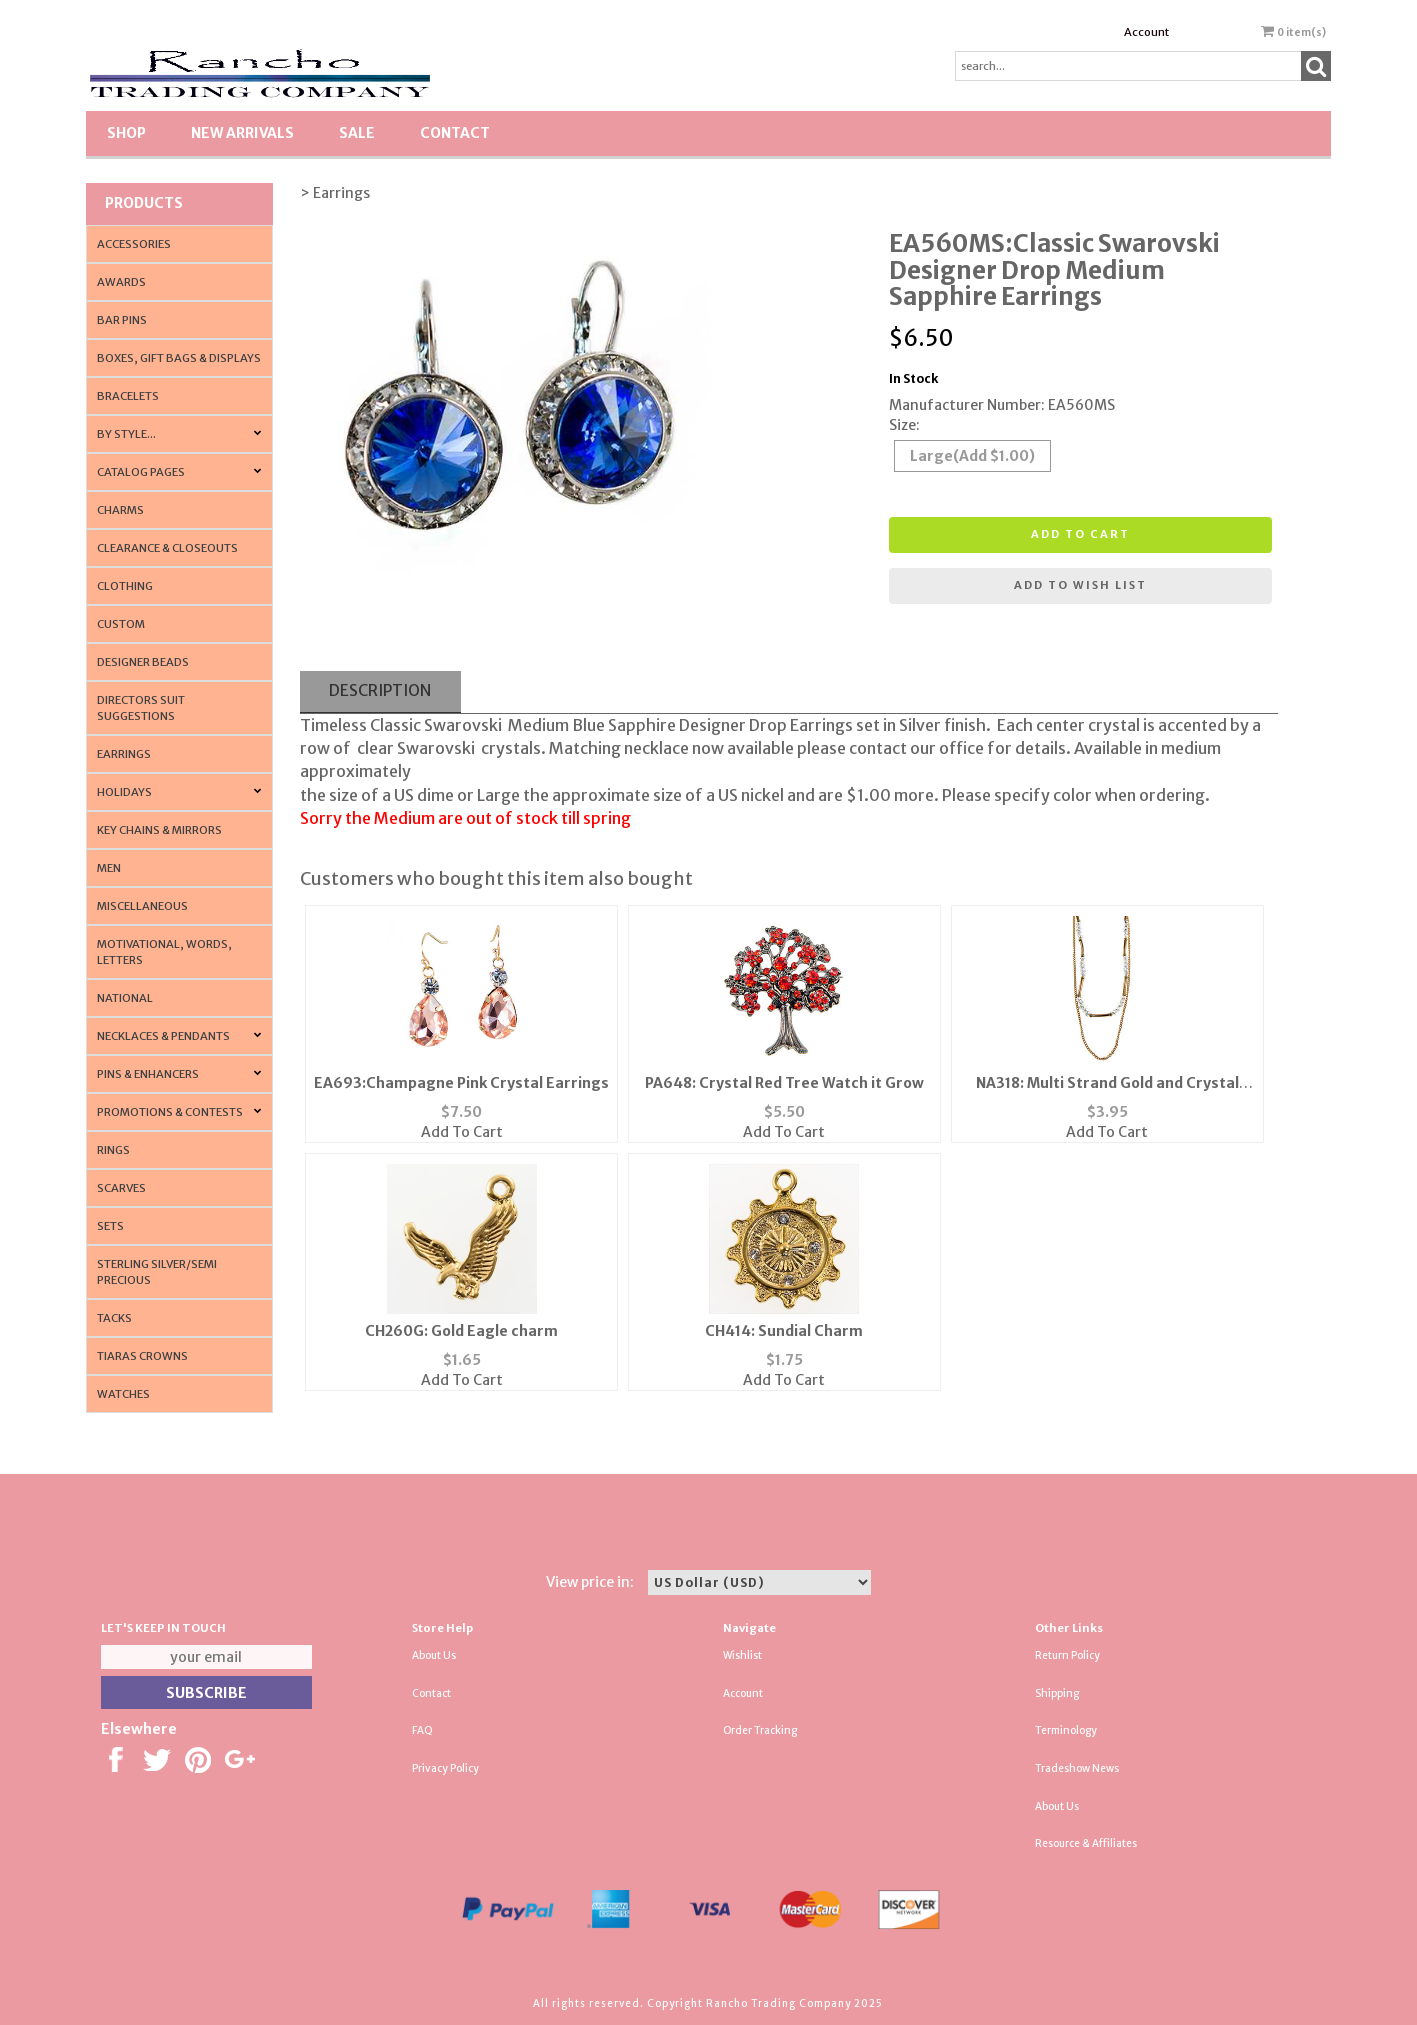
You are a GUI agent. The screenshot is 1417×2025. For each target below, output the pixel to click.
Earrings (124, 754)
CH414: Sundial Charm (784, 1331)
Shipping (1057, 1693)
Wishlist (742, 1655)
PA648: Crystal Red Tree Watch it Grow (784, 1083)
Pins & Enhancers (148, 1074)
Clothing (125, 586)
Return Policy (1067, 1655)
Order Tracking (760, 1730)
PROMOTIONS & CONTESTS (170, 1112)
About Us (434, 1655)
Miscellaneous (142, 906)
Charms (120, 510)
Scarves (121, 1188)
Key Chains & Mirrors (159, 830)
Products (144, 203)
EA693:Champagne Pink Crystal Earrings (461, 1083)
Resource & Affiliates (1086, 1843)
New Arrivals (242, 133)
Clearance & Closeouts (167, 548)
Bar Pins (122, 320)
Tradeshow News (1077, 1768)
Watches (123, 1394)
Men (109, 868)
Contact (455, 133)
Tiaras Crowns (142, 1356)
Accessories (134, 244)
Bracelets (128, 396)
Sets (110, 1226)
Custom (121, 624)
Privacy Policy (445, 1768)
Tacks (114, 1318)
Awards (121, 282)
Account (1146, 32)
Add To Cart (462, 1132)
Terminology (1066, 1730)
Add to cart (1080, 534)
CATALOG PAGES (141, 472)
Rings (113, 1150)
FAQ (422, 1730)
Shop (126, 133)
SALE (357, 133)
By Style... (126, 434)
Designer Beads (143, 662)
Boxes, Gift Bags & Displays (179, 358)
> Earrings (335, 193)
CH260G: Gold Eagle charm (461, 1331)
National (125, 998)
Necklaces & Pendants (163, 1036)
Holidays (124, 792)
